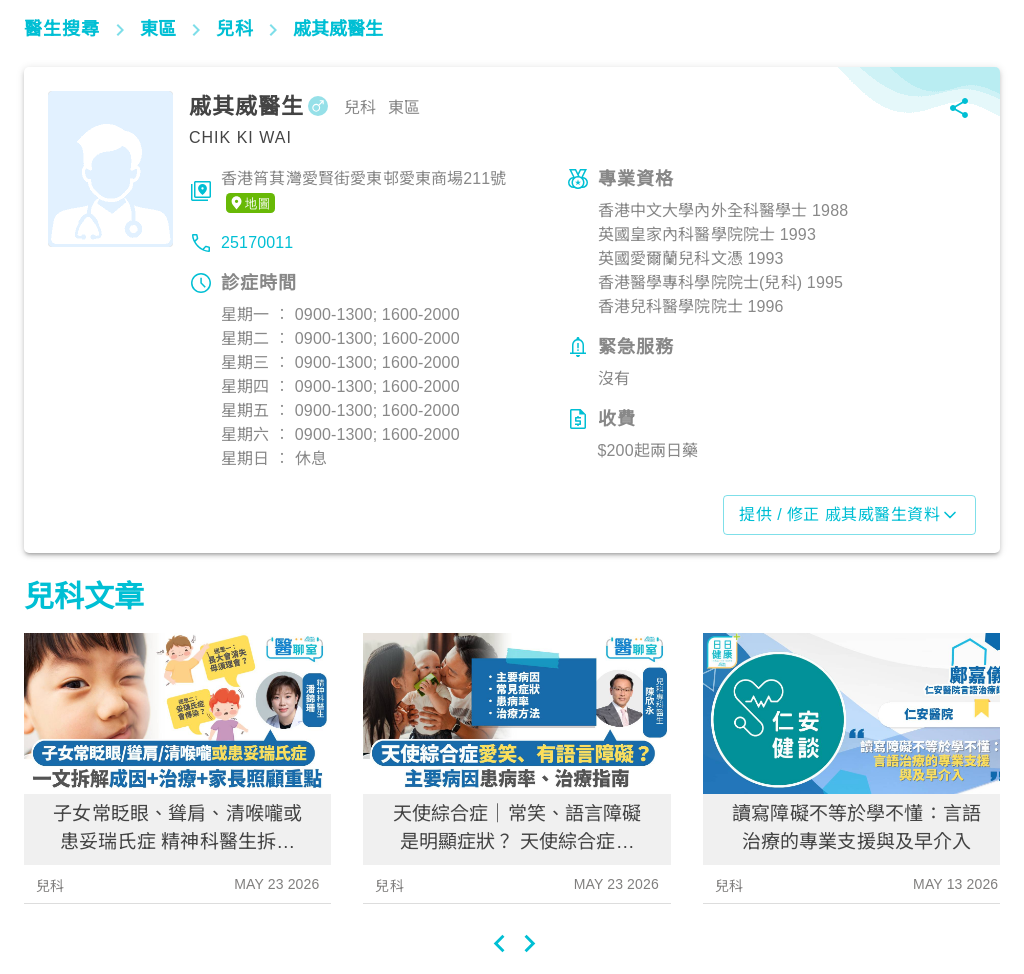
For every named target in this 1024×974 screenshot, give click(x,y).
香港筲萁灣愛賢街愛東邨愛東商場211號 (364, 192)
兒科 (50, 886)
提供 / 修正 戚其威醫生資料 (849, 515)
